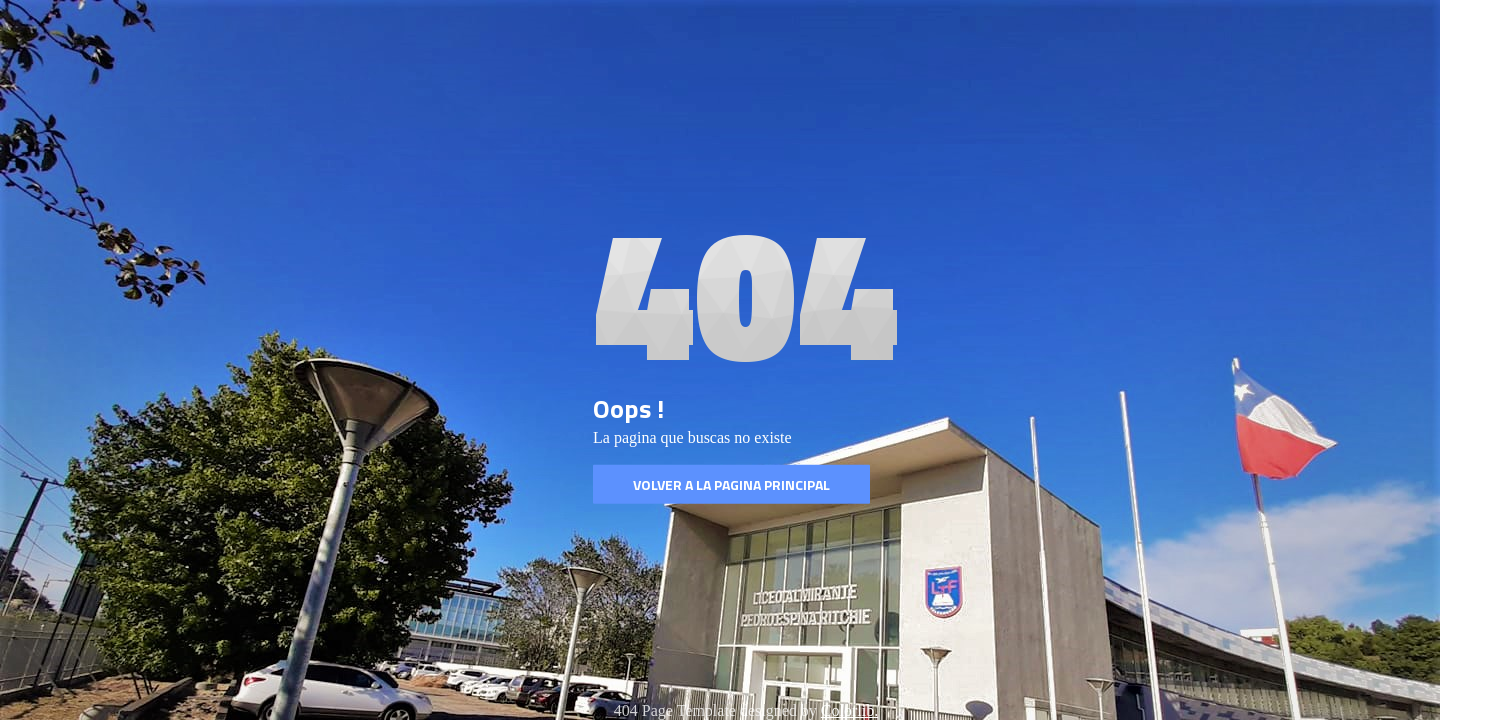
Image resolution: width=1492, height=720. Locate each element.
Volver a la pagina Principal (731, 484)
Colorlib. (849, 710)
